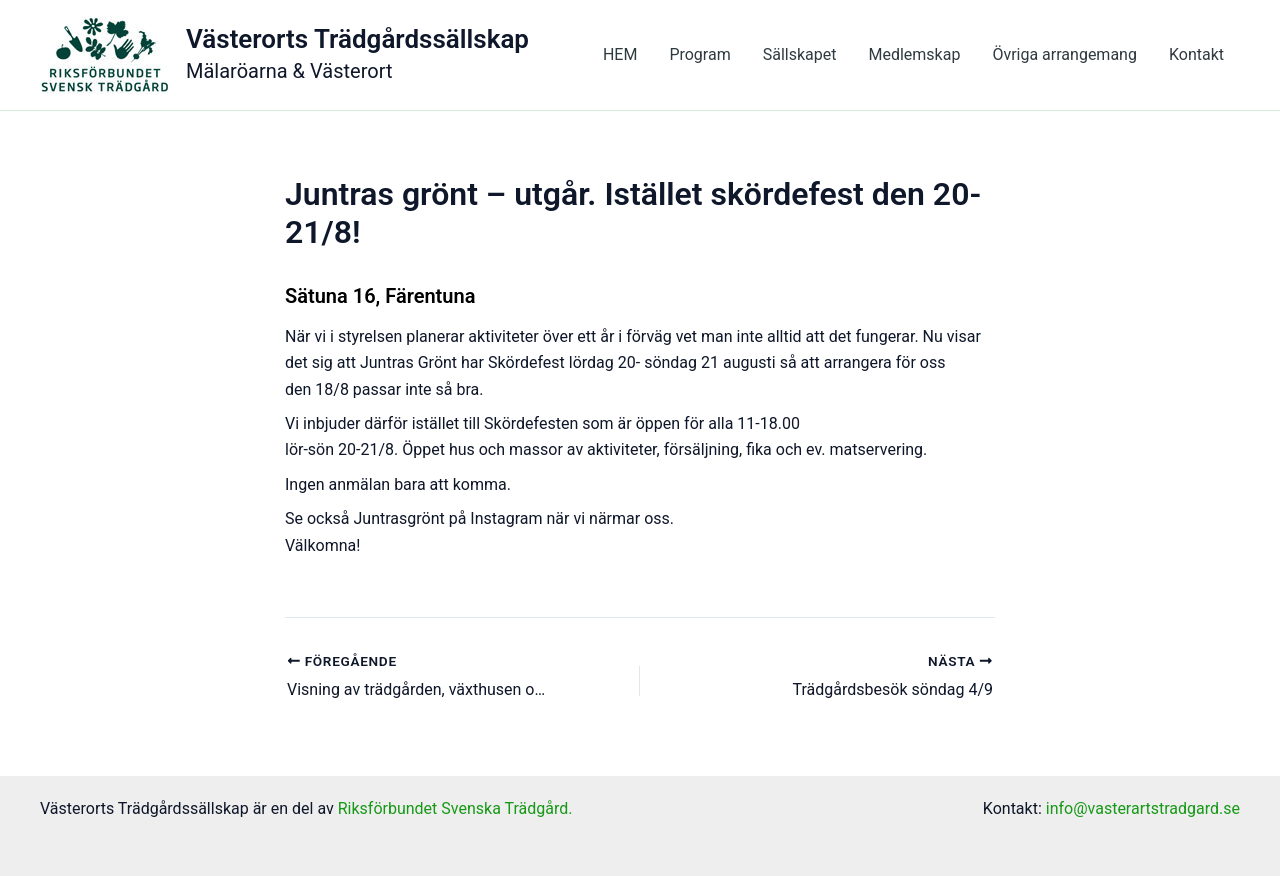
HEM (620, 54)
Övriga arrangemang (1064, 54)
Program (699, 54)
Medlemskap (914, 54)
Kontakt (1196, 54)
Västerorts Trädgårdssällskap (357, 39)
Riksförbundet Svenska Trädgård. (455, 808)
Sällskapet (800, 54)
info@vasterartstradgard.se (1143, 808)
